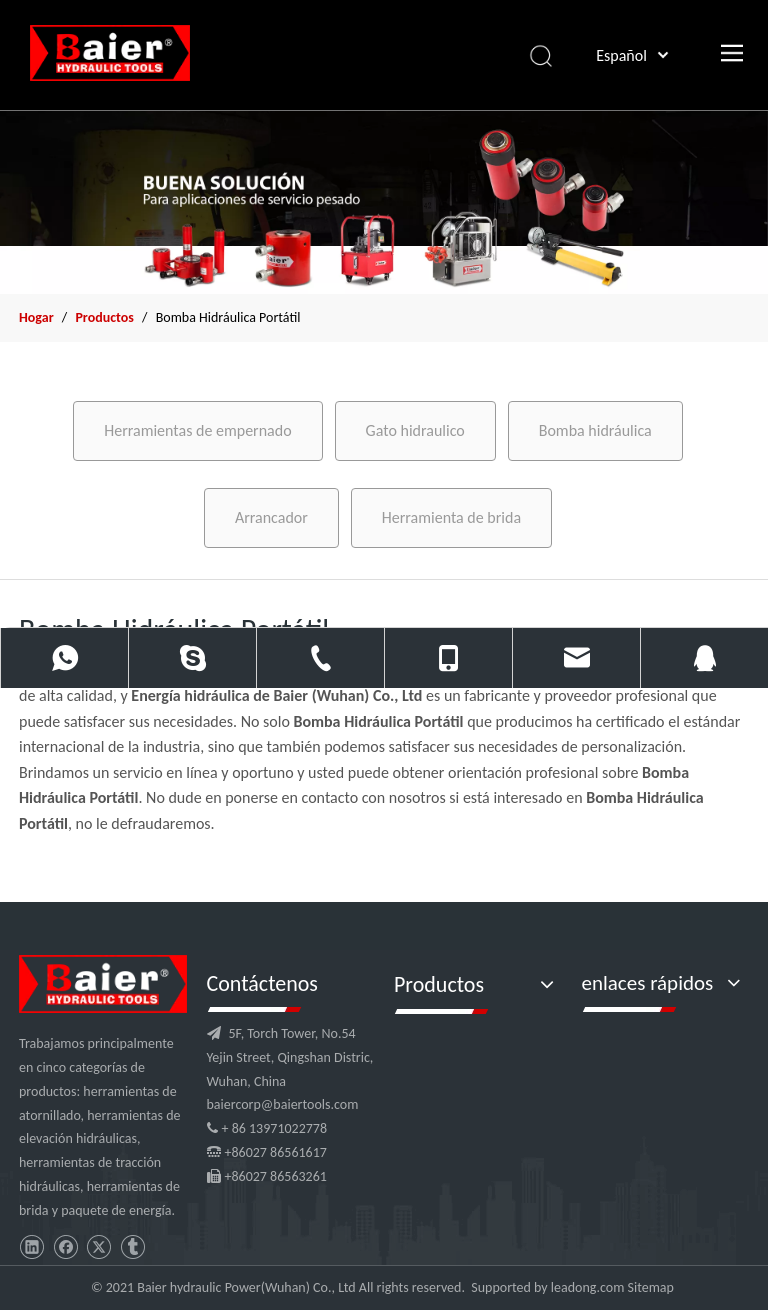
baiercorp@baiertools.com (283, 1104)
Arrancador (271, 517)
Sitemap (651, 1287)
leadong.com (587, 1287)
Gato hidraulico (415, 430)
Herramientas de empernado (197, 430)
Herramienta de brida (451, 517)
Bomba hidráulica (595, 430)
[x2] (384, 202)
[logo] (103, 984)
